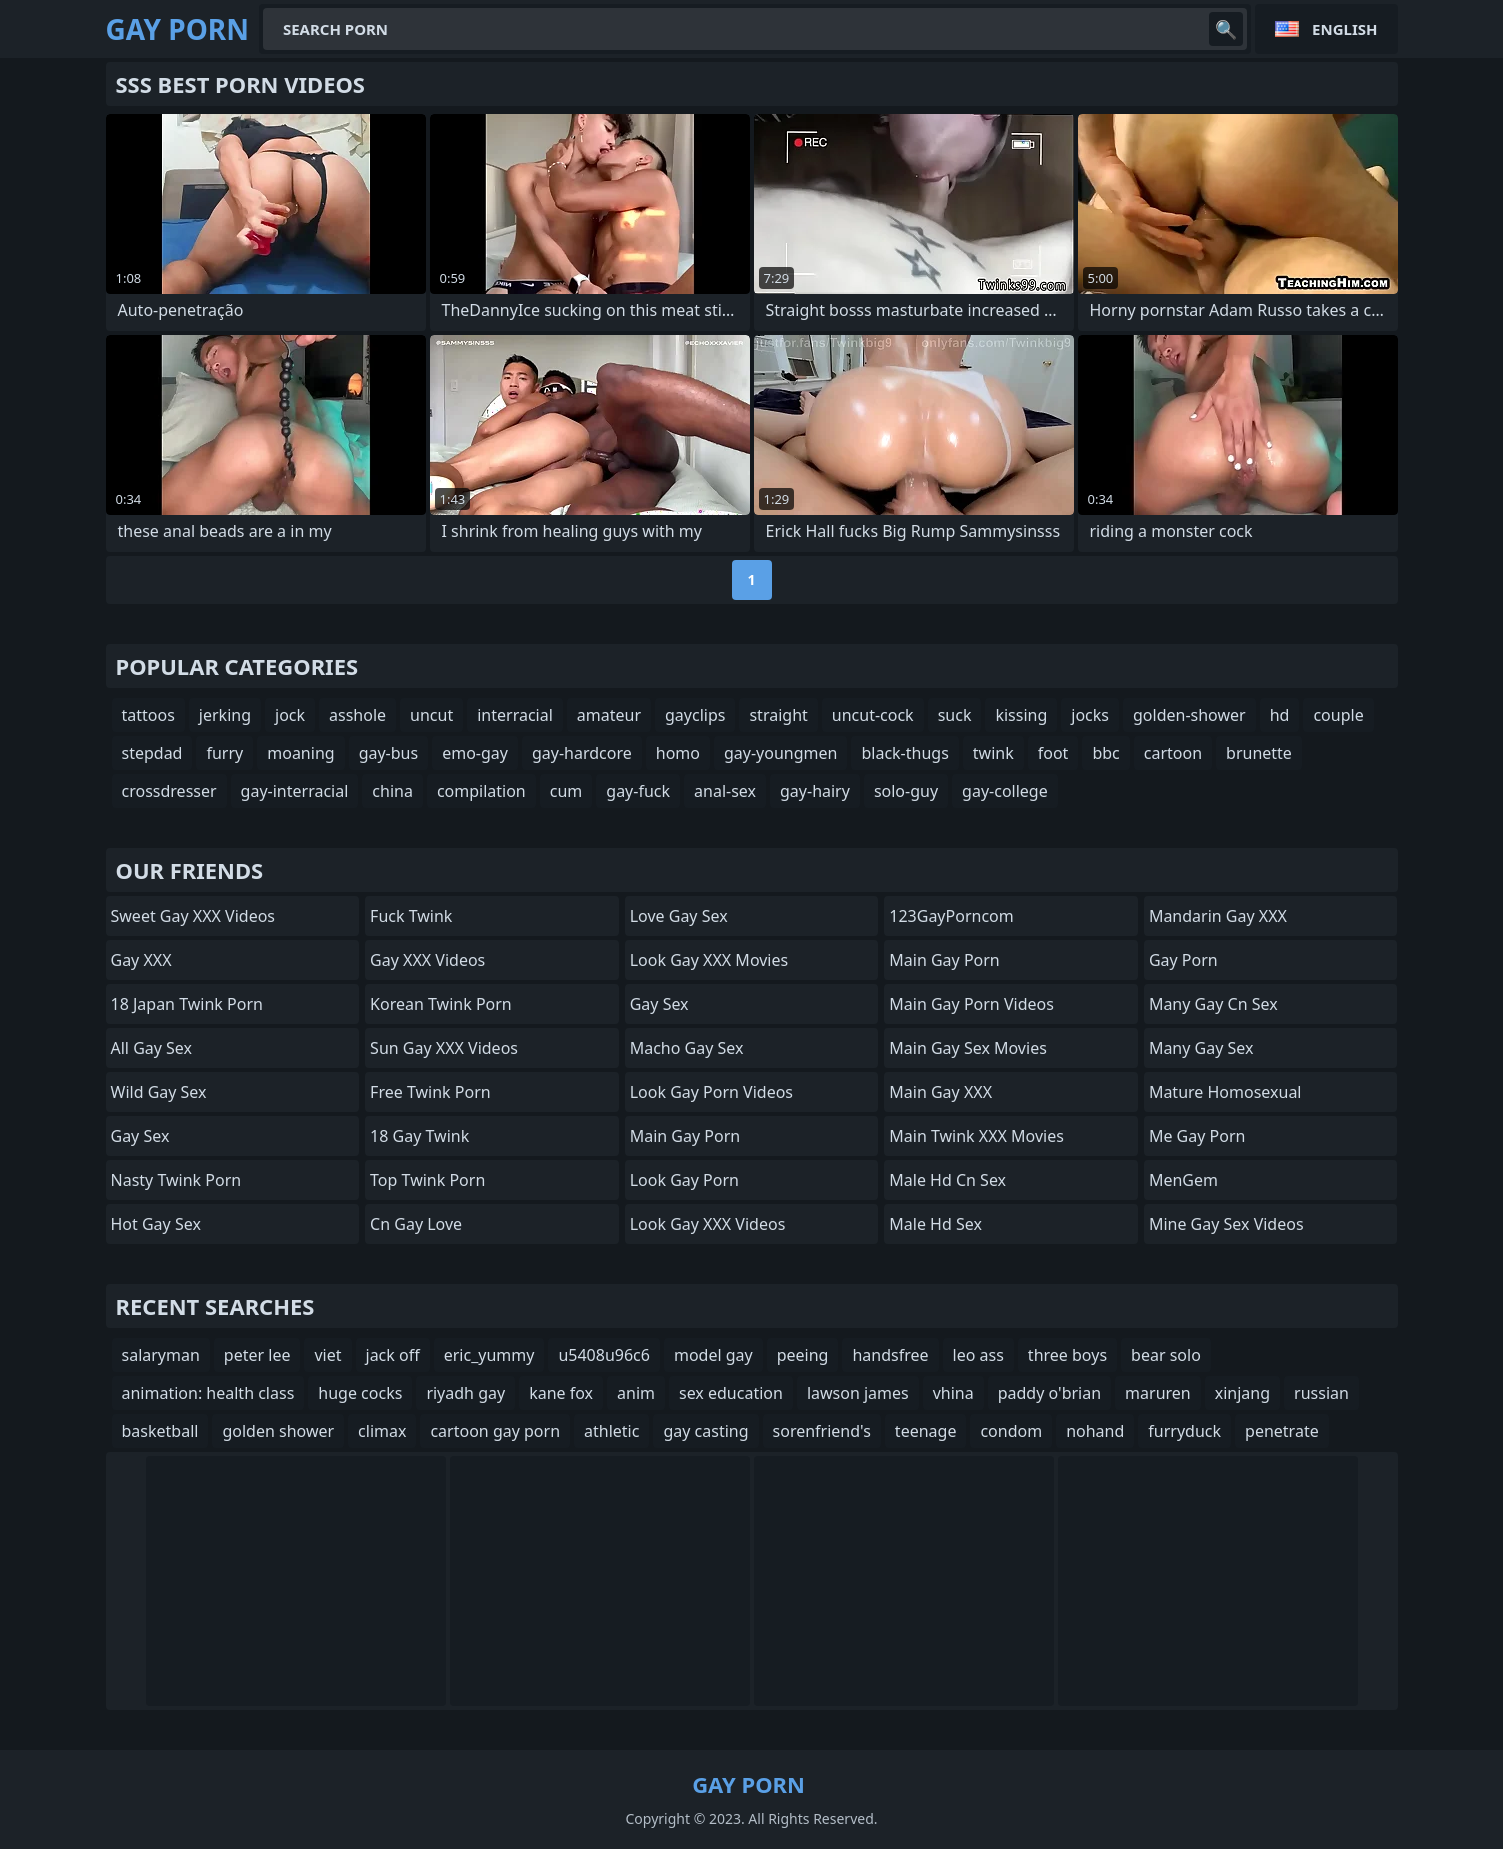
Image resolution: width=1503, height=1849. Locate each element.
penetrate (1282, 1431)
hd (1280, 715)
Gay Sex (140, 1136)
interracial (515, 715)
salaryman (161, 1355)
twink (993, 753)
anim (636, 1393)
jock (290, 715)
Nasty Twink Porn (176, 1180)
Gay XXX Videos (427, 960)
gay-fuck (638, 791)
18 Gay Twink (419, 1136)
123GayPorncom (951, 916)
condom (1011, 1431)
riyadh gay (465, 1393)
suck (955, 715)
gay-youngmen (780, 753)
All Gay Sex (152, 1048)
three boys (1067, 1355)
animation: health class (208, 1393)
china (392, 791)
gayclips (695, 715)
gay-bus (389, 753)
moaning (300, 753)
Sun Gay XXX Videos (444, 1048)
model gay (713, 1355)
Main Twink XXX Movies (976, 1136)
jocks (1090, 715)
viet (327, 1355)
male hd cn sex (947, 1180)
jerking (225, 715)
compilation (481, 791)
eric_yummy (489, 1355)
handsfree (890, 1355)
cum (566, 791)
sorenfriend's (822, 1431)
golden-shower (1189, 715)
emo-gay (475, 753)
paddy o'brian (1049, 1393)
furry (224, 753)
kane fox (561, 1393)
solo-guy (906, 791)
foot (1053, 753)
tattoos (148, 715)
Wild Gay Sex (159, 1092)
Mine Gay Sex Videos (1226, 1224)
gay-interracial (295, 791)
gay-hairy (815, 791)
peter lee (257, 1355)
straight (778, 715)
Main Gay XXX (940, 1092)
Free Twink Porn (430, 1092)
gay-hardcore (582, 753)
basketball (160, 1431)
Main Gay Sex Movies (968, 1048)
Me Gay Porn (1197, 1136)
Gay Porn (1183, 960)
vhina (953, 1393)
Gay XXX (141, 960)
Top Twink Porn (427, 1180)
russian (1321, 1393)
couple (1338, 715)
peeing (803, 1355)
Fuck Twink (411, 916)
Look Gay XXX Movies (709, 960)
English (1344, 29)
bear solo (1166, 1355)
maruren (1158, 1393)
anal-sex (725, 791)
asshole (357, 715)
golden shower (278, 1431)
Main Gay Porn (685, 1136)
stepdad (152, 753)
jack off (393, 1355)
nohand (1095, 1431)
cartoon (1173, 753)
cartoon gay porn (495, 1431)
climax (382, 1431)
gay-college (1005, 791)
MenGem (1183, 1180)
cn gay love (416, 1224)
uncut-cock (873, 715)
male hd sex (935, 1224)
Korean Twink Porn (441, 1004)
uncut (431, 715)
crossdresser (169, 791)
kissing (1021, 715)
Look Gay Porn (684, 1180)
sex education (731, 1393)
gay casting (705, 1431)
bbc (1105, 753)
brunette (1259, 753)
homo (678, 753)
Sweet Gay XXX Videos (193, 916)
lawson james (858, 1393)
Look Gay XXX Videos (708, 1224)
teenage (926, 1431)
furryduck (1184, 1431)
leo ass (978, 1355)
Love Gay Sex (679, 916)
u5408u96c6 (604, 1355)
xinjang (1242, 1393)
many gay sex (1201, 1048)
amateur (609, 715)
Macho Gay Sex (687, 1048)
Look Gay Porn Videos (711, 1092)
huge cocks (360, 1393)
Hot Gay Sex (156, 1224)
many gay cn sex (1213, 1004)
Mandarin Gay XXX (1218, 916)
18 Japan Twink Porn (187, 1004)
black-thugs (904, 753)
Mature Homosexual (1225, 1092)
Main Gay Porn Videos (971, 1004)
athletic (611, 1431)
